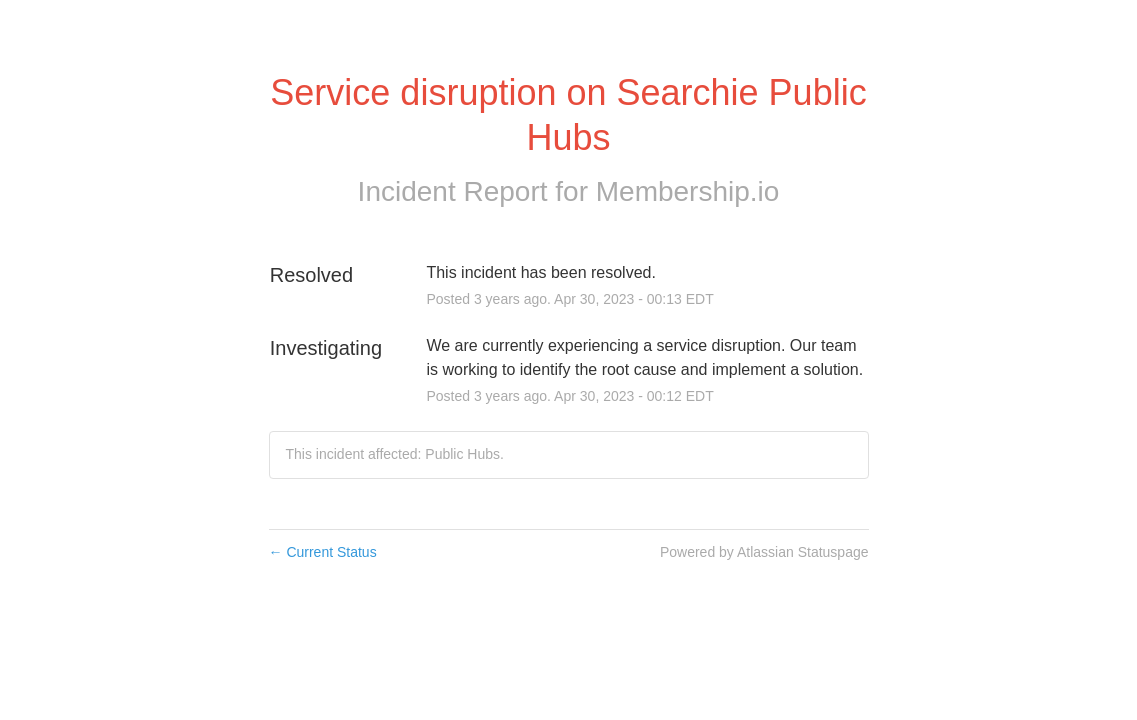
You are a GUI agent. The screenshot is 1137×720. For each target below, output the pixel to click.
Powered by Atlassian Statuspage (764, 552)
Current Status (323, 552)
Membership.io (688, 191)
